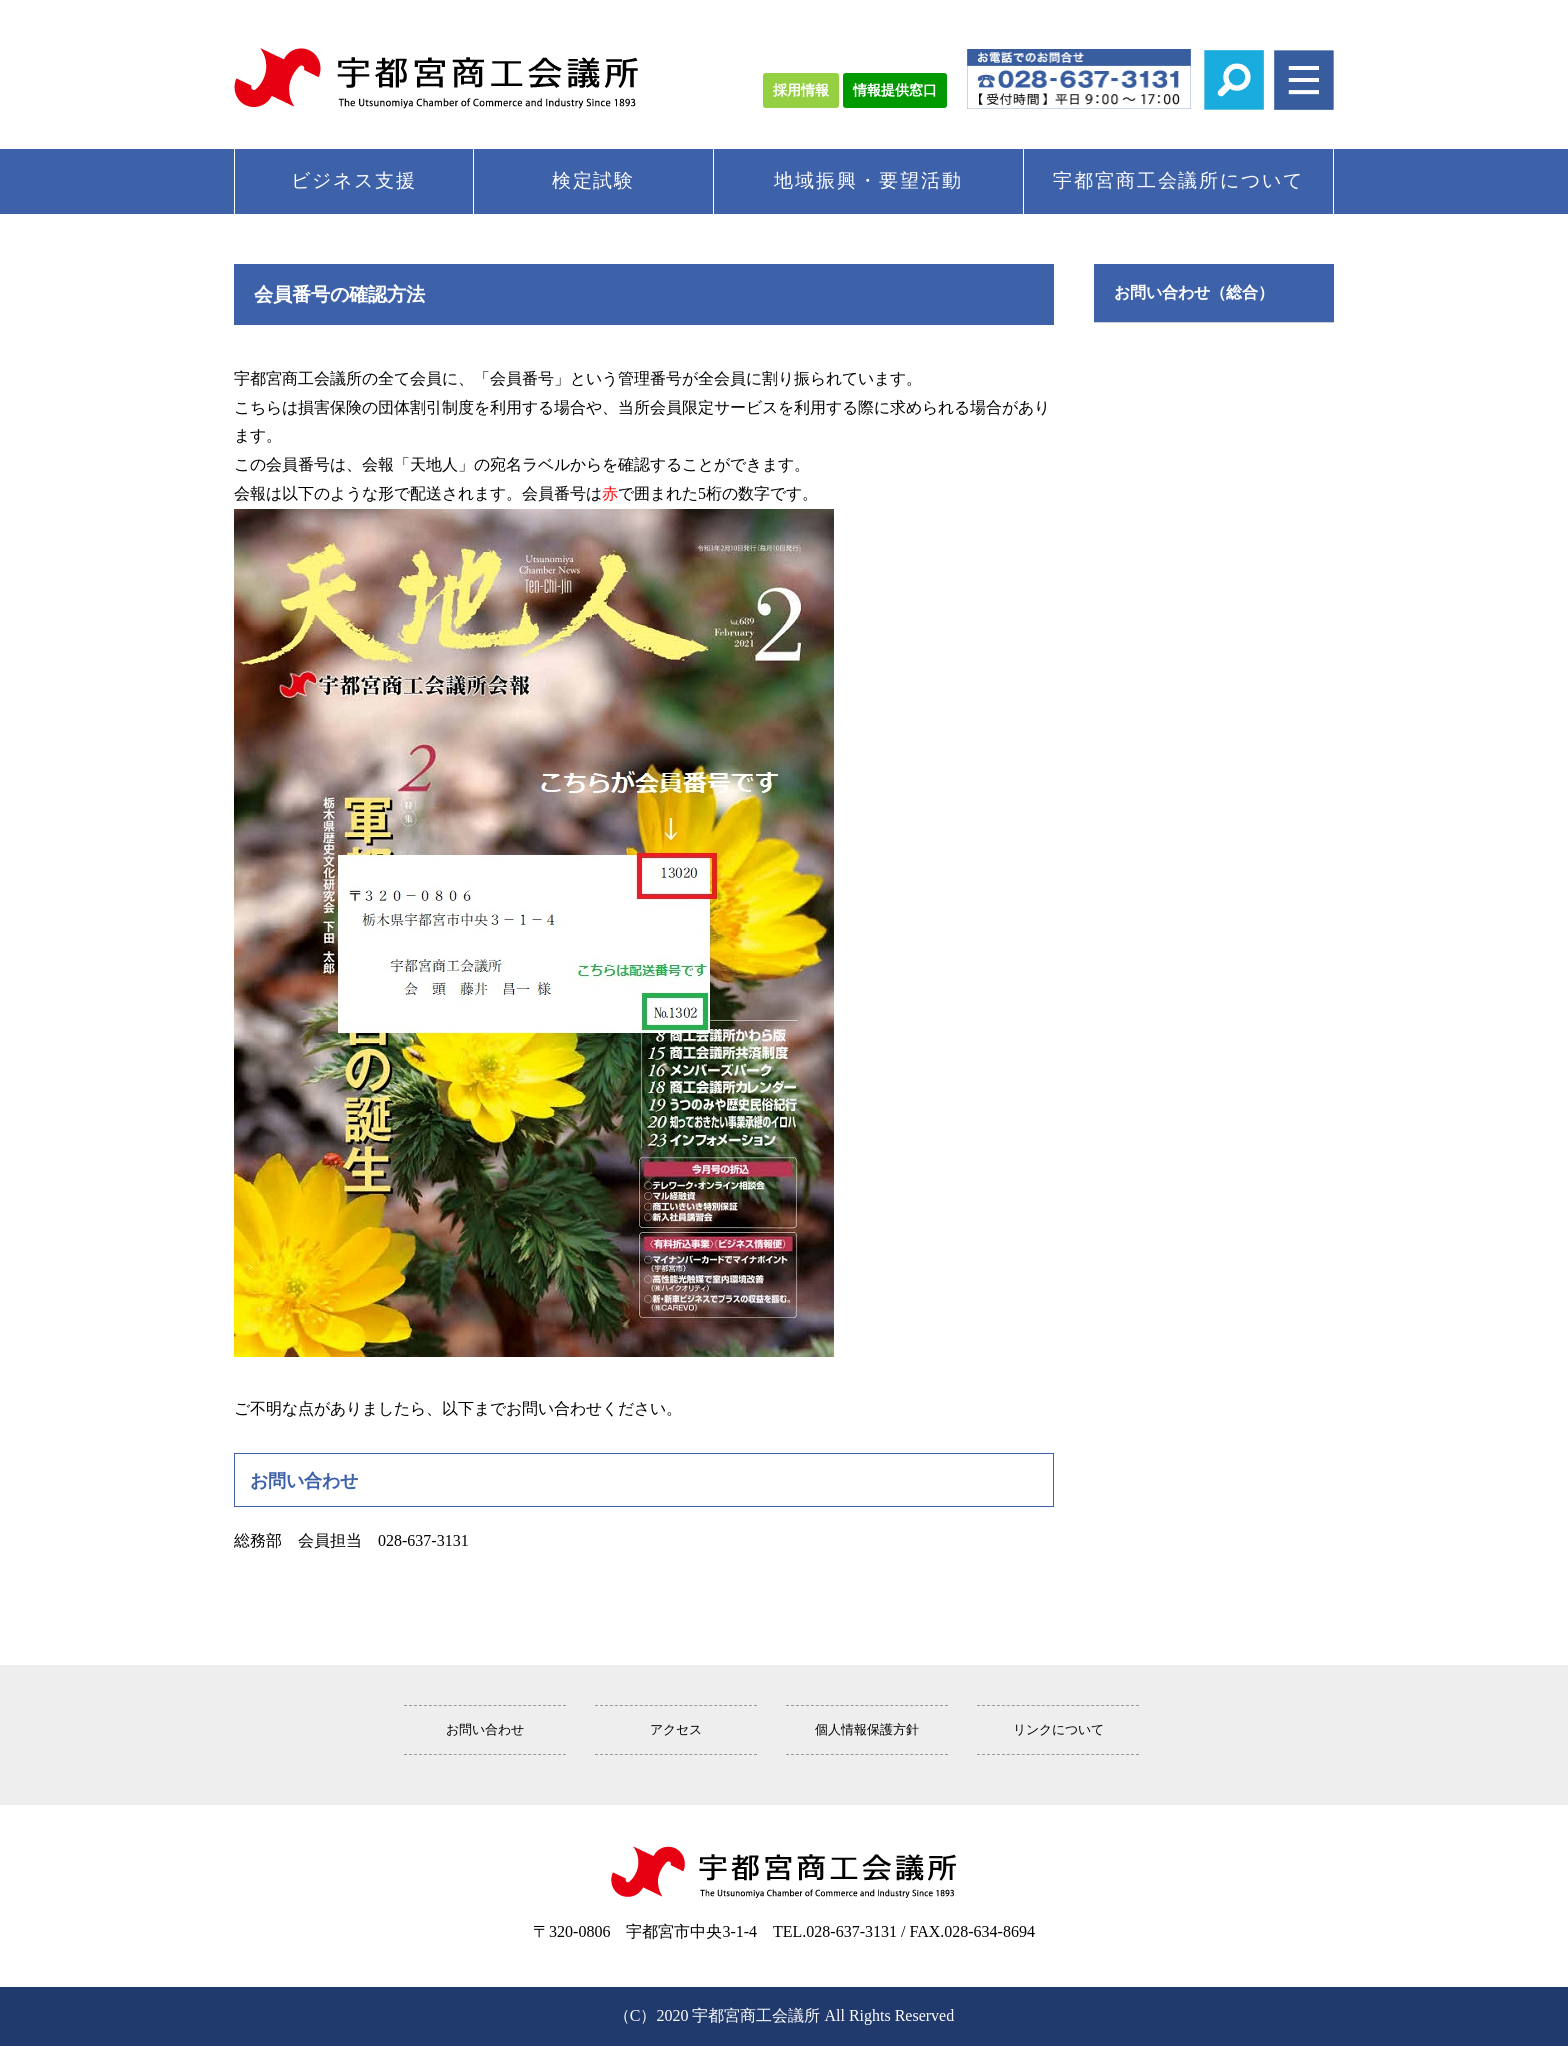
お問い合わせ (485, 1730)
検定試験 (594, 180)
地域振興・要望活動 (868, 180)
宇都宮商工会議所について (1178, 180)
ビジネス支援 (354, 180)
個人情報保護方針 (867, 1730)
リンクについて (1058, 1730)
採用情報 (801, 90)
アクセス (676, 1730)
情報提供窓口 (895, 90)
